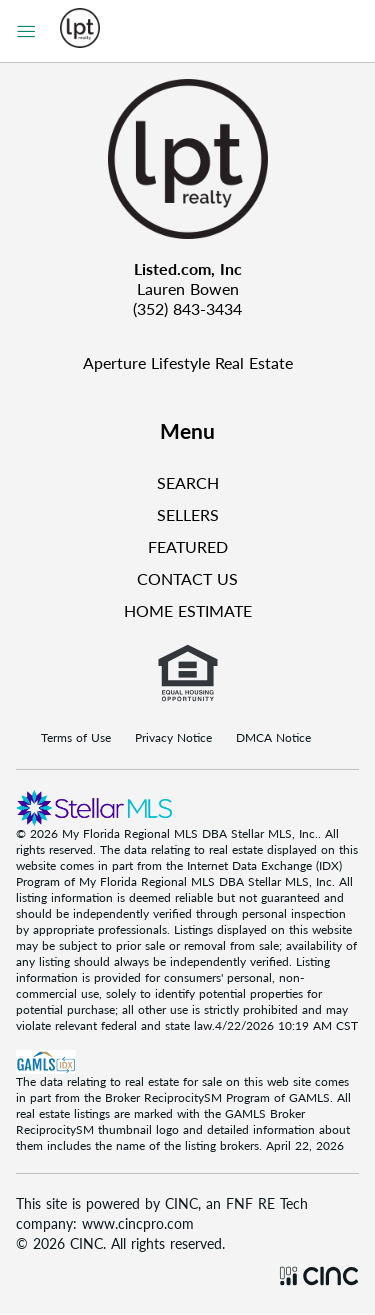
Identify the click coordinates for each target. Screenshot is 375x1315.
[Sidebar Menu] (26, 31)
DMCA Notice (273, 738)
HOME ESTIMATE (188, 610)
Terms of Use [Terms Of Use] (76, 738)
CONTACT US (187, 578)
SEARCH (188, 482)
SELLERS (188, 514)
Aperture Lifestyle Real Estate (188, 362)
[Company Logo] (187, 159)
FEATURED (188, 546)
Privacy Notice (173, 738)
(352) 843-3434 (187, 308)
